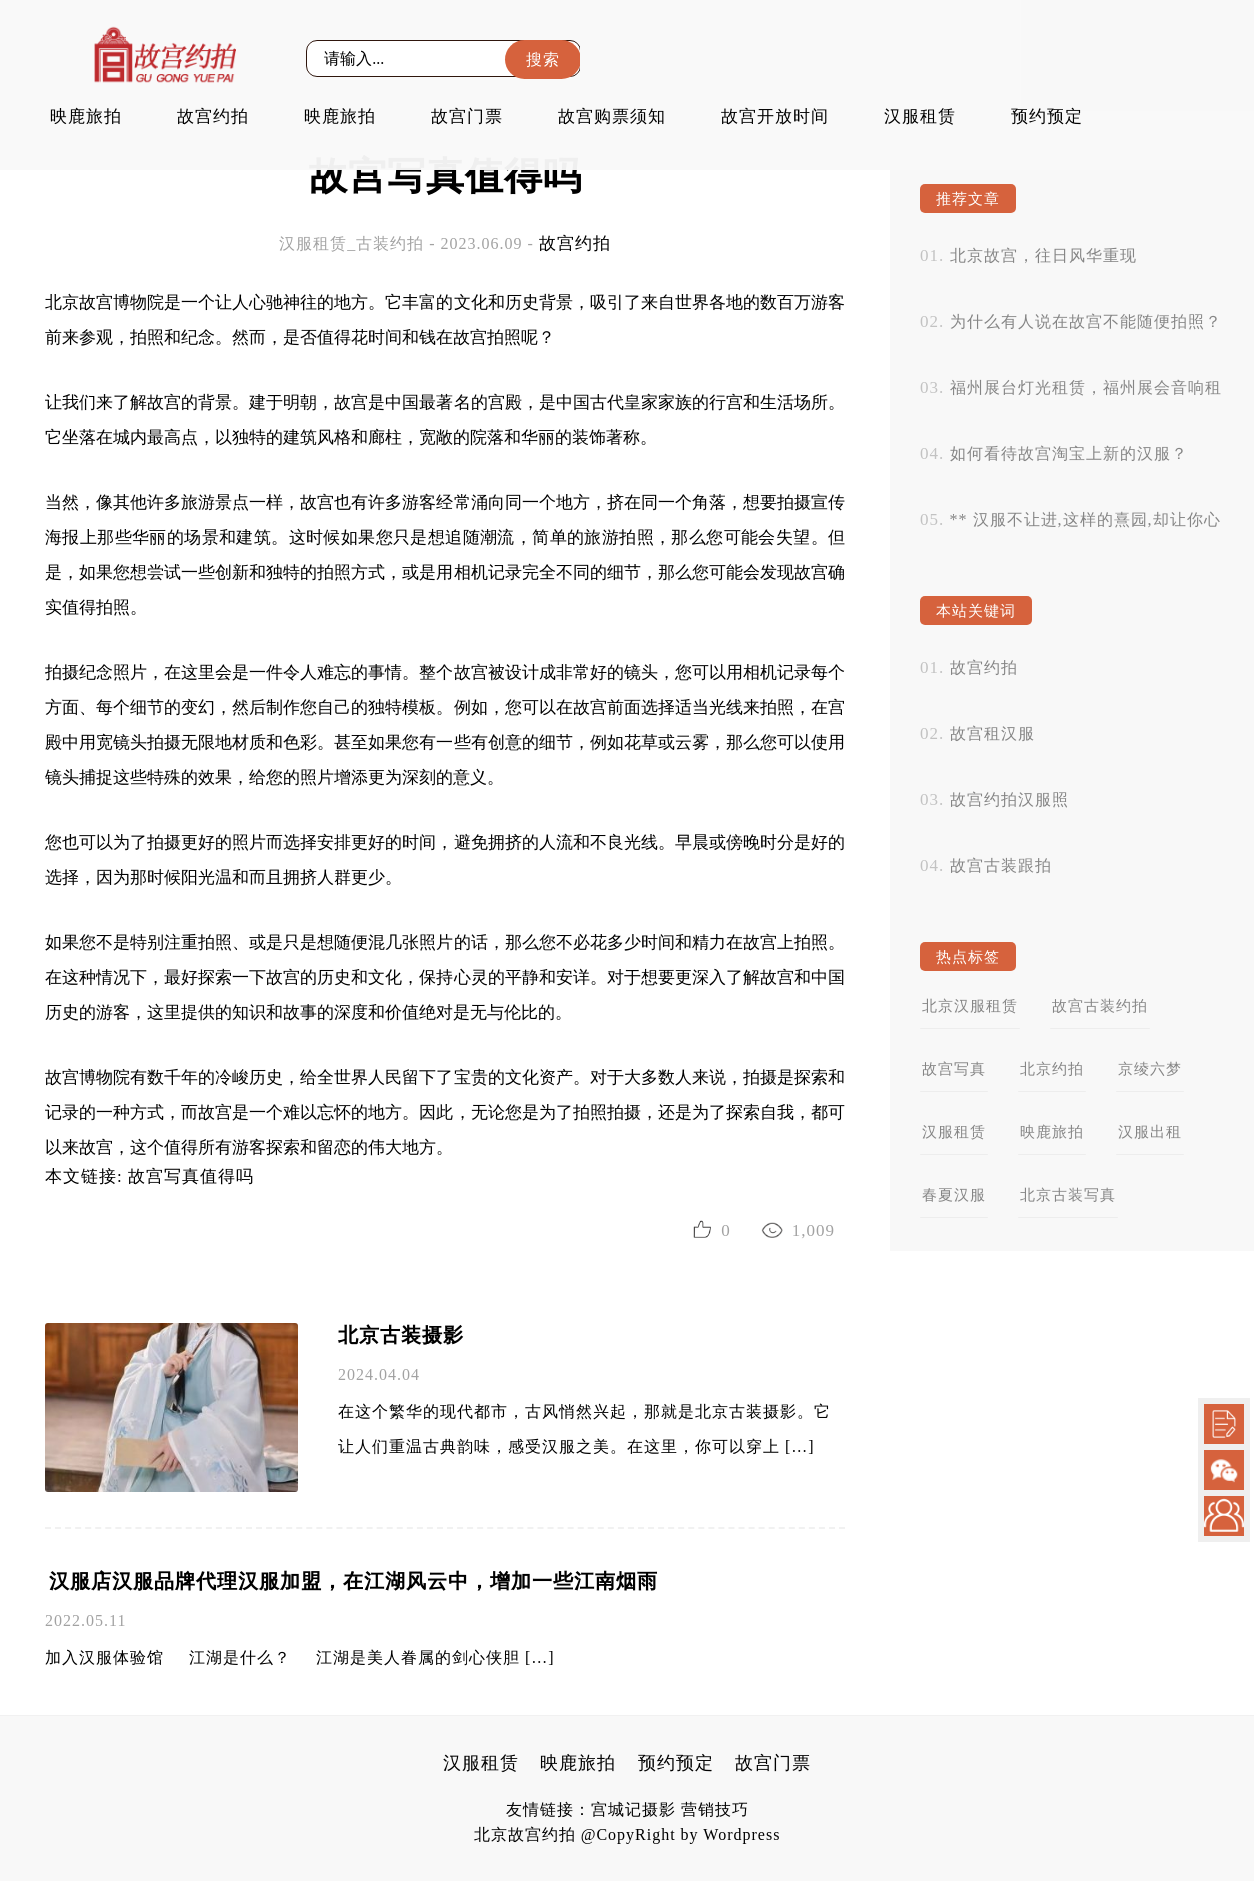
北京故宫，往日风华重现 (1043, 255)
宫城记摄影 (633, 1809)
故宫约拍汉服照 (1009, 799)
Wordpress (741, 1834)
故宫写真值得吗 (191, 1176)
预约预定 (1047, 116)
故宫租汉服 (992, 733)
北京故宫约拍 (525, 1834)
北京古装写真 (1068, 1195)
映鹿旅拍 (86, 116)
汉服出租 (1150, 1132)
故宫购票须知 (612, 116)
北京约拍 (1052, 1069)
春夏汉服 (954, 1195)
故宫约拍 (213, 116)
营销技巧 (715, 1809)
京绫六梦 (1150, 1069)
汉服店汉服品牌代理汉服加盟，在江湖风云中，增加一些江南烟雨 (353, 1581)
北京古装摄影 (401, 1335)
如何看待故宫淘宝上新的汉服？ (1069, 453)
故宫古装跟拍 (1001, 865)
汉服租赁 (920, 116)
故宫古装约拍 (1100, 1006)
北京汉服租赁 (970, 1006)
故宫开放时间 (775, 116)
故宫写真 (954, 1069)
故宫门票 (467, 116)
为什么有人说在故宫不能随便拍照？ (1086, 321)
